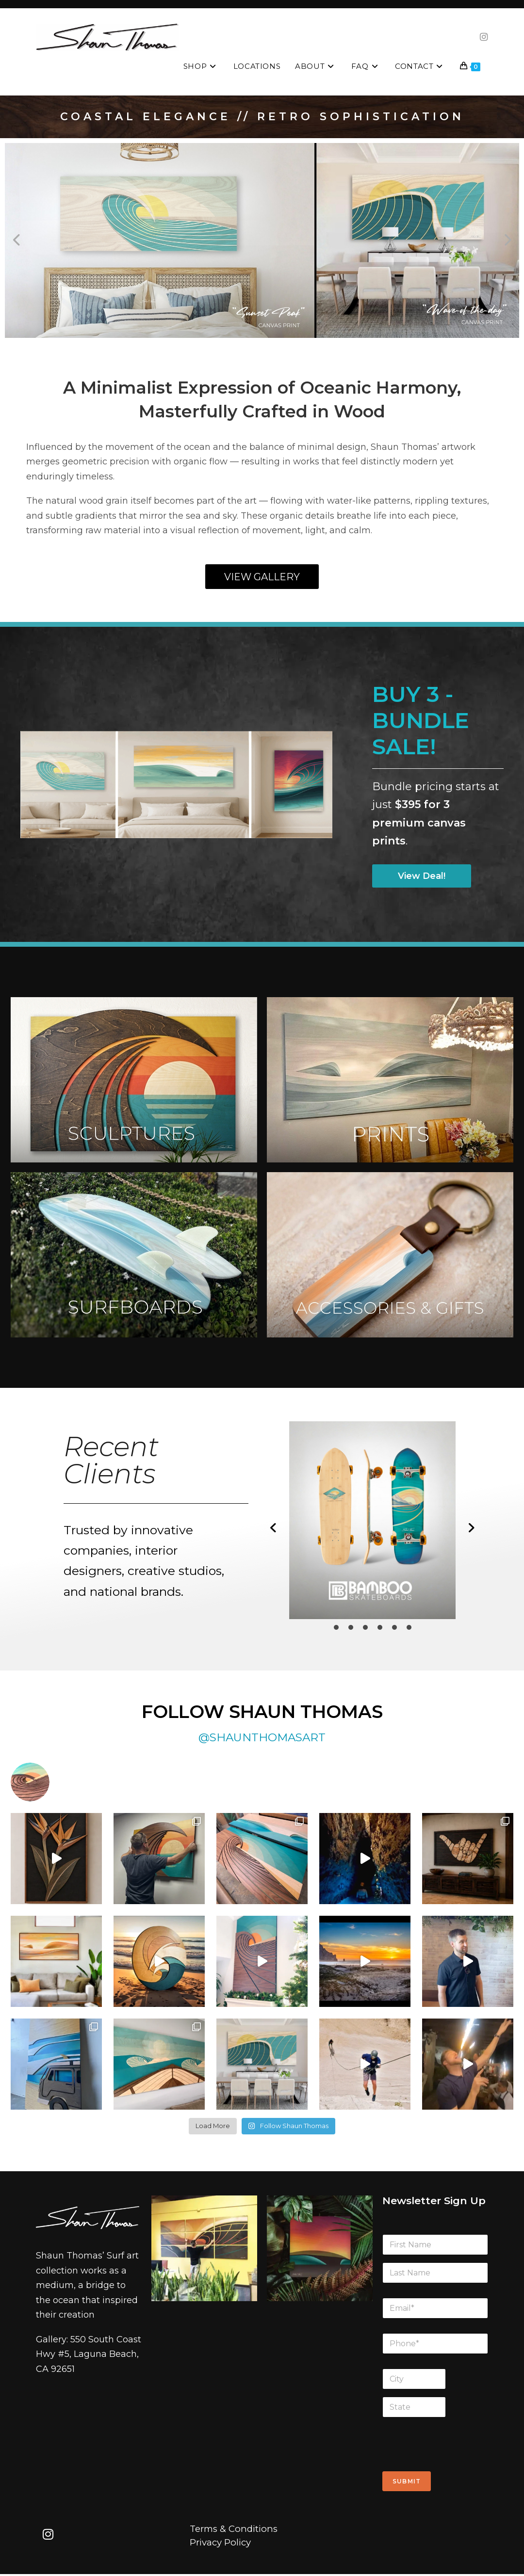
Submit (407, 2481)
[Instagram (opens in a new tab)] (483, 37)
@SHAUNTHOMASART (262, 1737)
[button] (17, 240)
